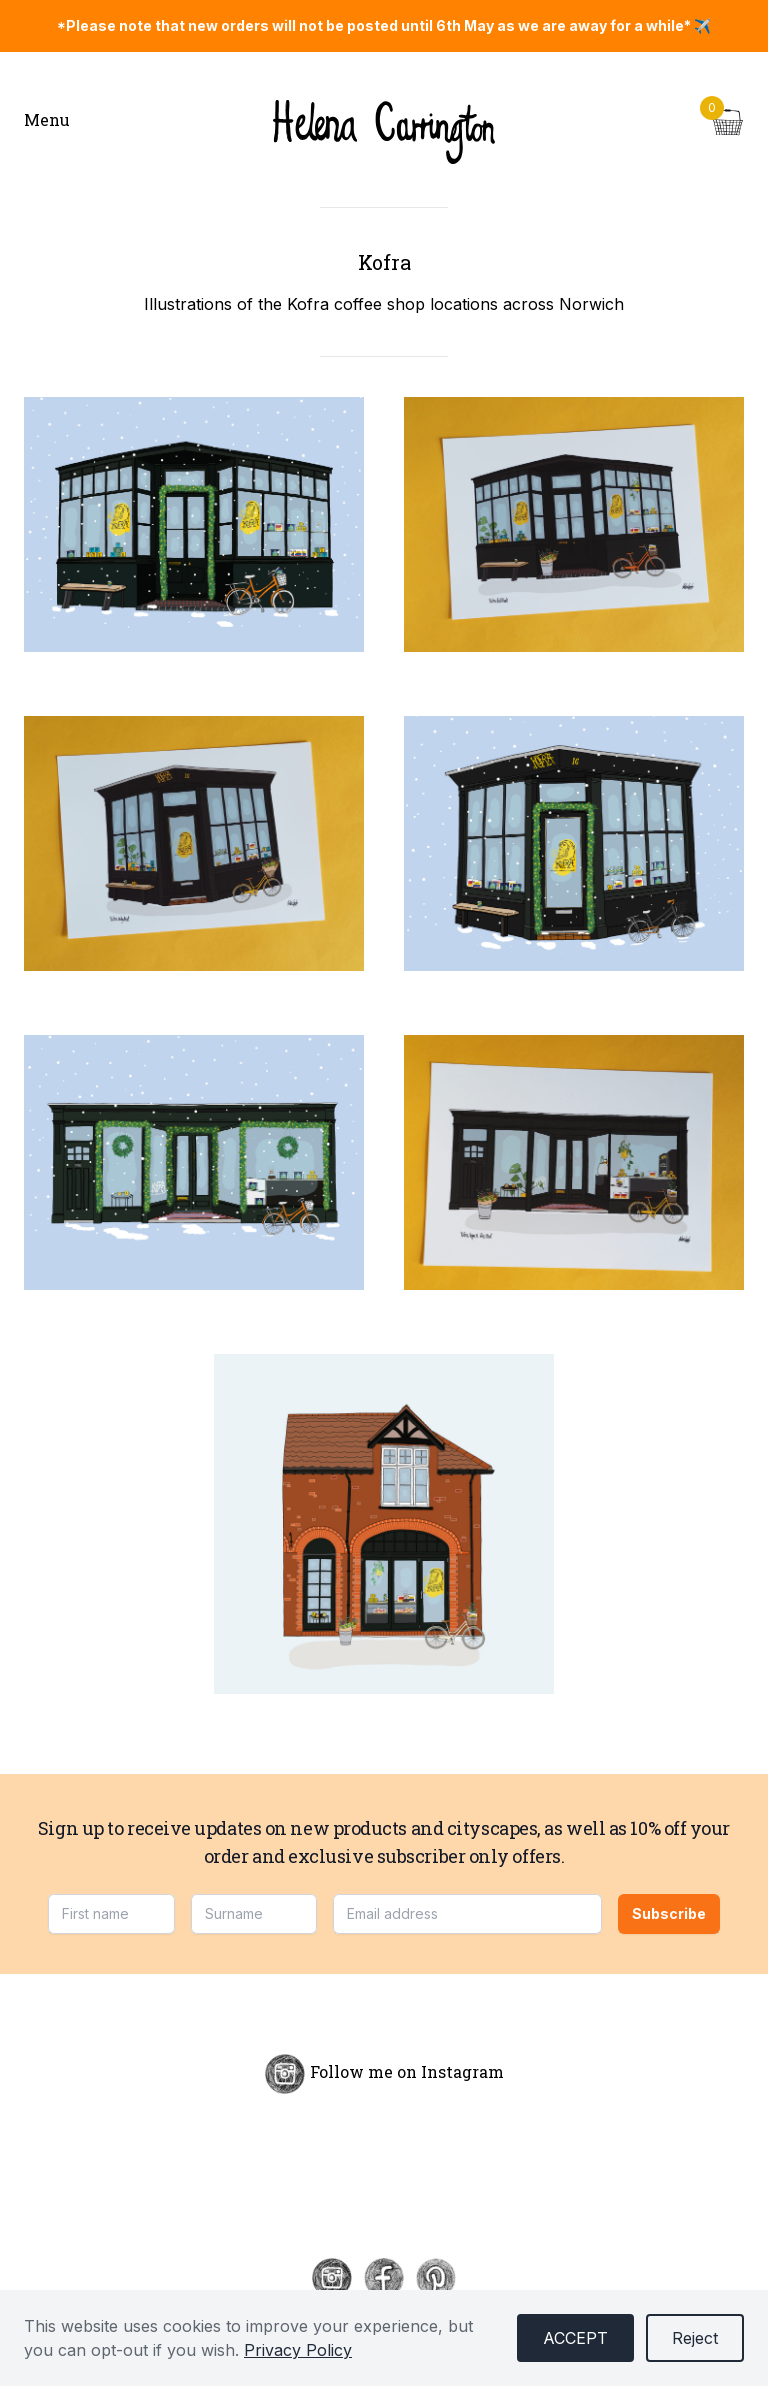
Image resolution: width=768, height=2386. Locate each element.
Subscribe (669, 1913)
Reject (695, 2338)
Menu (47, 119)
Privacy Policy (298, 2350)
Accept (575, 2338)
